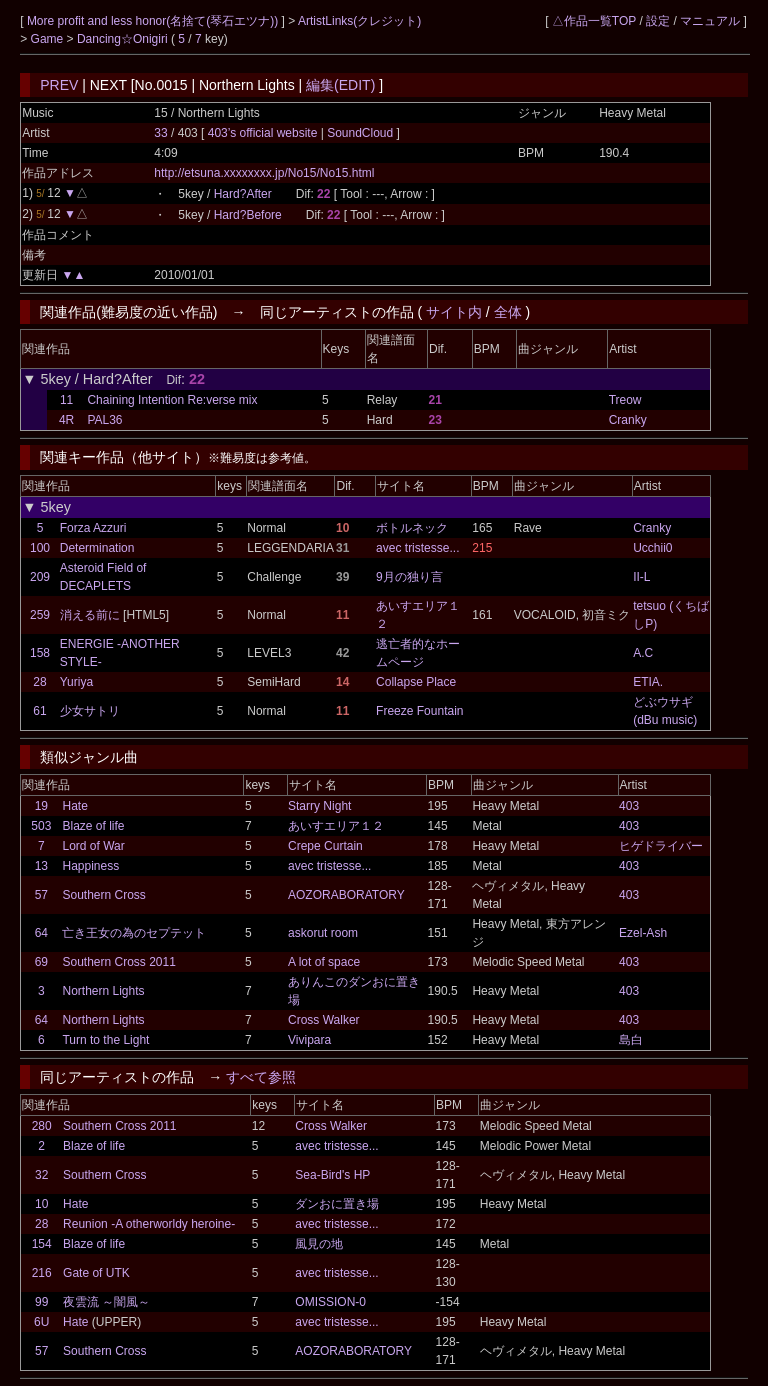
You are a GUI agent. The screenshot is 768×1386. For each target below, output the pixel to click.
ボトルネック (412, 528)
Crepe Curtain (325, 846)
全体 (508, 312)
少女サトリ (90, 711)
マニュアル (710, 21)
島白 (631, 1040)
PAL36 (104, 420)
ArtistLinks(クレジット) (359, 21)
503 (41, 826)
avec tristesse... (417, 548)
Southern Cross (103, 895)
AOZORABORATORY (346, 895)
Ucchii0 (652, 548)
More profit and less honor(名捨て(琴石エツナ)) (154, 21)
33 (160, 133)
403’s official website (264, 133)
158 (40, 653)
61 (39, 711)
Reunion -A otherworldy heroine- (149, 1224)
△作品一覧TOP (594, 21)
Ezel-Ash (643, 933)
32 (41, 1175)
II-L (641, 577)
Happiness (90, 866)
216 (42, 1273)
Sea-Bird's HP (332, 1175)
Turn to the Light (105, 1040)
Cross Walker (324, 1020)
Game (49, 39)
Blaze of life (93, 826)
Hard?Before (248, 215)
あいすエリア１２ (336, 826)
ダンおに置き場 (337, 1204)
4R (66, 420)
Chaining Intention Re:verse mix (172, 400)
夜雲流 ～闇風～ (106, 1302)
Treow (625, 400)
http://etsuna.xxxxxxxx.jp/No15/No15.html (264, 173)
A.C (643, 653)
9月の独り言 (409, 577)
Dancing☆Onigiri (124, 39)
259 (40, 615)
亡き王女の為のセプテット (134, 933)
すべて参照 (261, 1077)
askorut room (323, 933)
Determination (97, 548)
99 (41, 1302)
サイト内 (454, 312)
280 (42, 1126)
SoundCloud (360, 133)
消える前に (90, 615)
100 (40, 548)
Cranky (628, 420)
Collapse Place (416, 682)
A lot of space (324, 962)
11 (66, 400)
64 (41, 933)
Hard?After (243, 194)
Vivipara (309, 1040)
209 (40, 577)
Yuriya (76, 682)
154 (42, 1244)
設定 (658, 21)
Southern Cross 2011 (118, 962)
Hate (74, 806)
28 (39, 682)
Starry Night (319, 806)
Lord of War (93, 846)
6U (41, 1322)
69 (41, 962)
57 (41, 895)
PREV (59, 85)
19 (41, 806)
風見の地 (319, 1244)
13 (41, 866)
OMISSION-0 (330, 1302)
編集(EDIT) (340, 85)
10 (41, 1204)
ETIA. (648, 682)
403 (629, 806)
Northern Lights (103, 991)
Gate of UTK (96, 1273)
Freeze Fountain (419, 711)
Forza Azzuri (93, 528)
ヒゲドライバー (661, 846)
